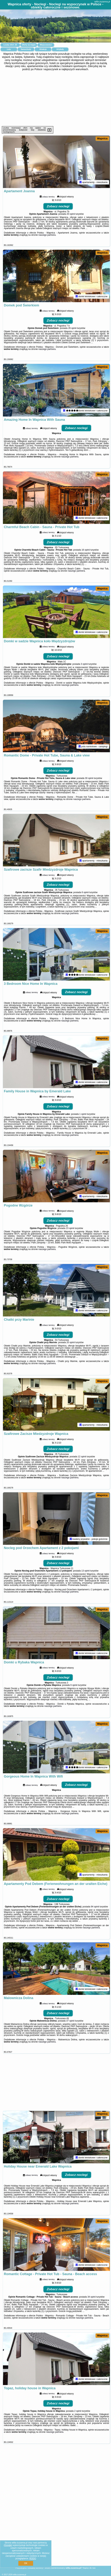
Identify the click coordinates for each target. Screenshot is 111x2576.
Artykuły (60, 49)
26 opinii (72, 334)
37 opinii (70, 2073)
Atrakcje (42, 49)
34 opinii (91, 2355)
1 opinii (82, 1142)
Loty (9, 49)
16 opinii (86, 562)
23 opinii (70, 1259)
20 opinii (71, 217)
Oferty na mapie (29, 45)
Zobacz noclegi (58, 209)
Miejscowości (46, 45)
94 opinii (95, 1956)
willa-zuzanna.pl (102, 1)
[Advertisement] (55, 98)
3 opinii (84, 679)
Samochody (26, 49)
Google (8, 2545)
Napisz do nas (89, 2568)
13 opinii (85, 1611)
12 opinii (82, 1493)
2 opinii (77, 2473)
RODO (32, 2558)
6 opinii (85, 914)
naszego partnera (47, 238)
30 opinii (89, 797)
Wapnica (102, 138)
